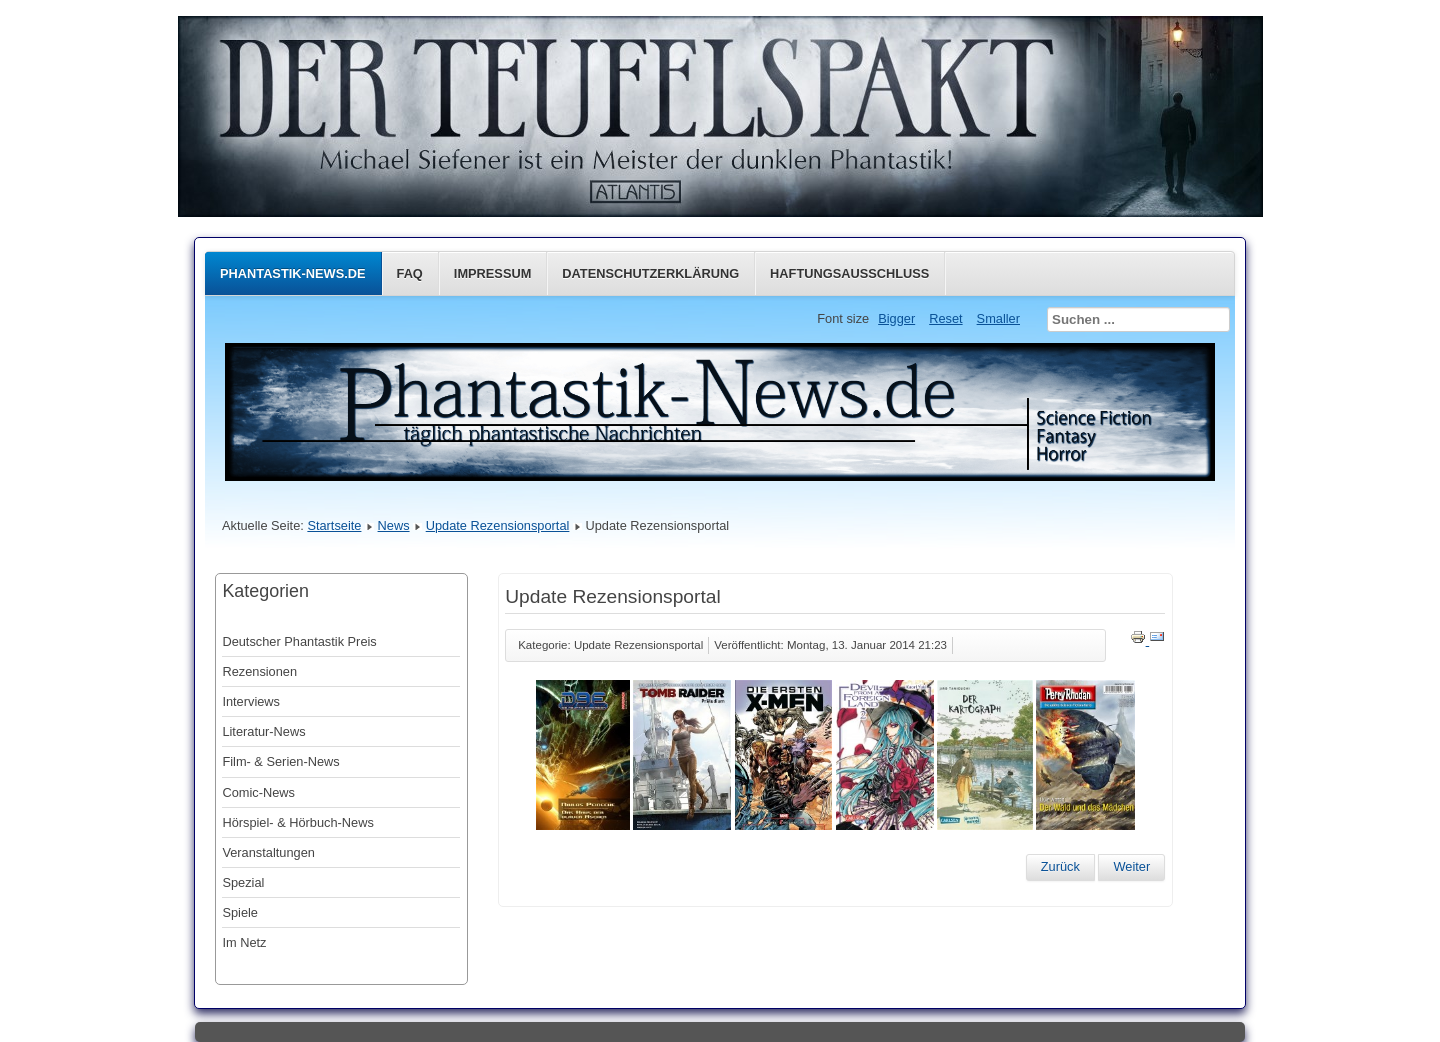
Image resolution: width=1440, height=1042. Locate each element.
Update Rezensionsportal (498, 525)
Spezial (243, 882)
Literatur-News (263, 731)
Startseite (334, 525)
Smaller (998, 318)
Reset (945, 318)
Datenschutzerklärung (650, 273)
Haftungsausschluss (849, 273)
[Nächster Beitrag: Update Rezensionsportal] (1131, 867)
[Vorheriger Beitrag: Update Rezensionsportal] (1060, 867)
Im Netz (244, 942)
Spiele (240, 912)
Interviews (251, 701)
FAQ (410, 273)
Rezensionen (259, 671)
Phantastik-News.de (293, 273)
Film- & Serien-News (280, 761)
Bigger (896, 318)
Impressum (493, 273)
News (394, 525)
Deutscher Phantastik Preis (299, 641)
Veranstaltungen (268, 852)
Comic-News (258, 792)
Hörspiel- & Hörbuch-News (297, 822)
